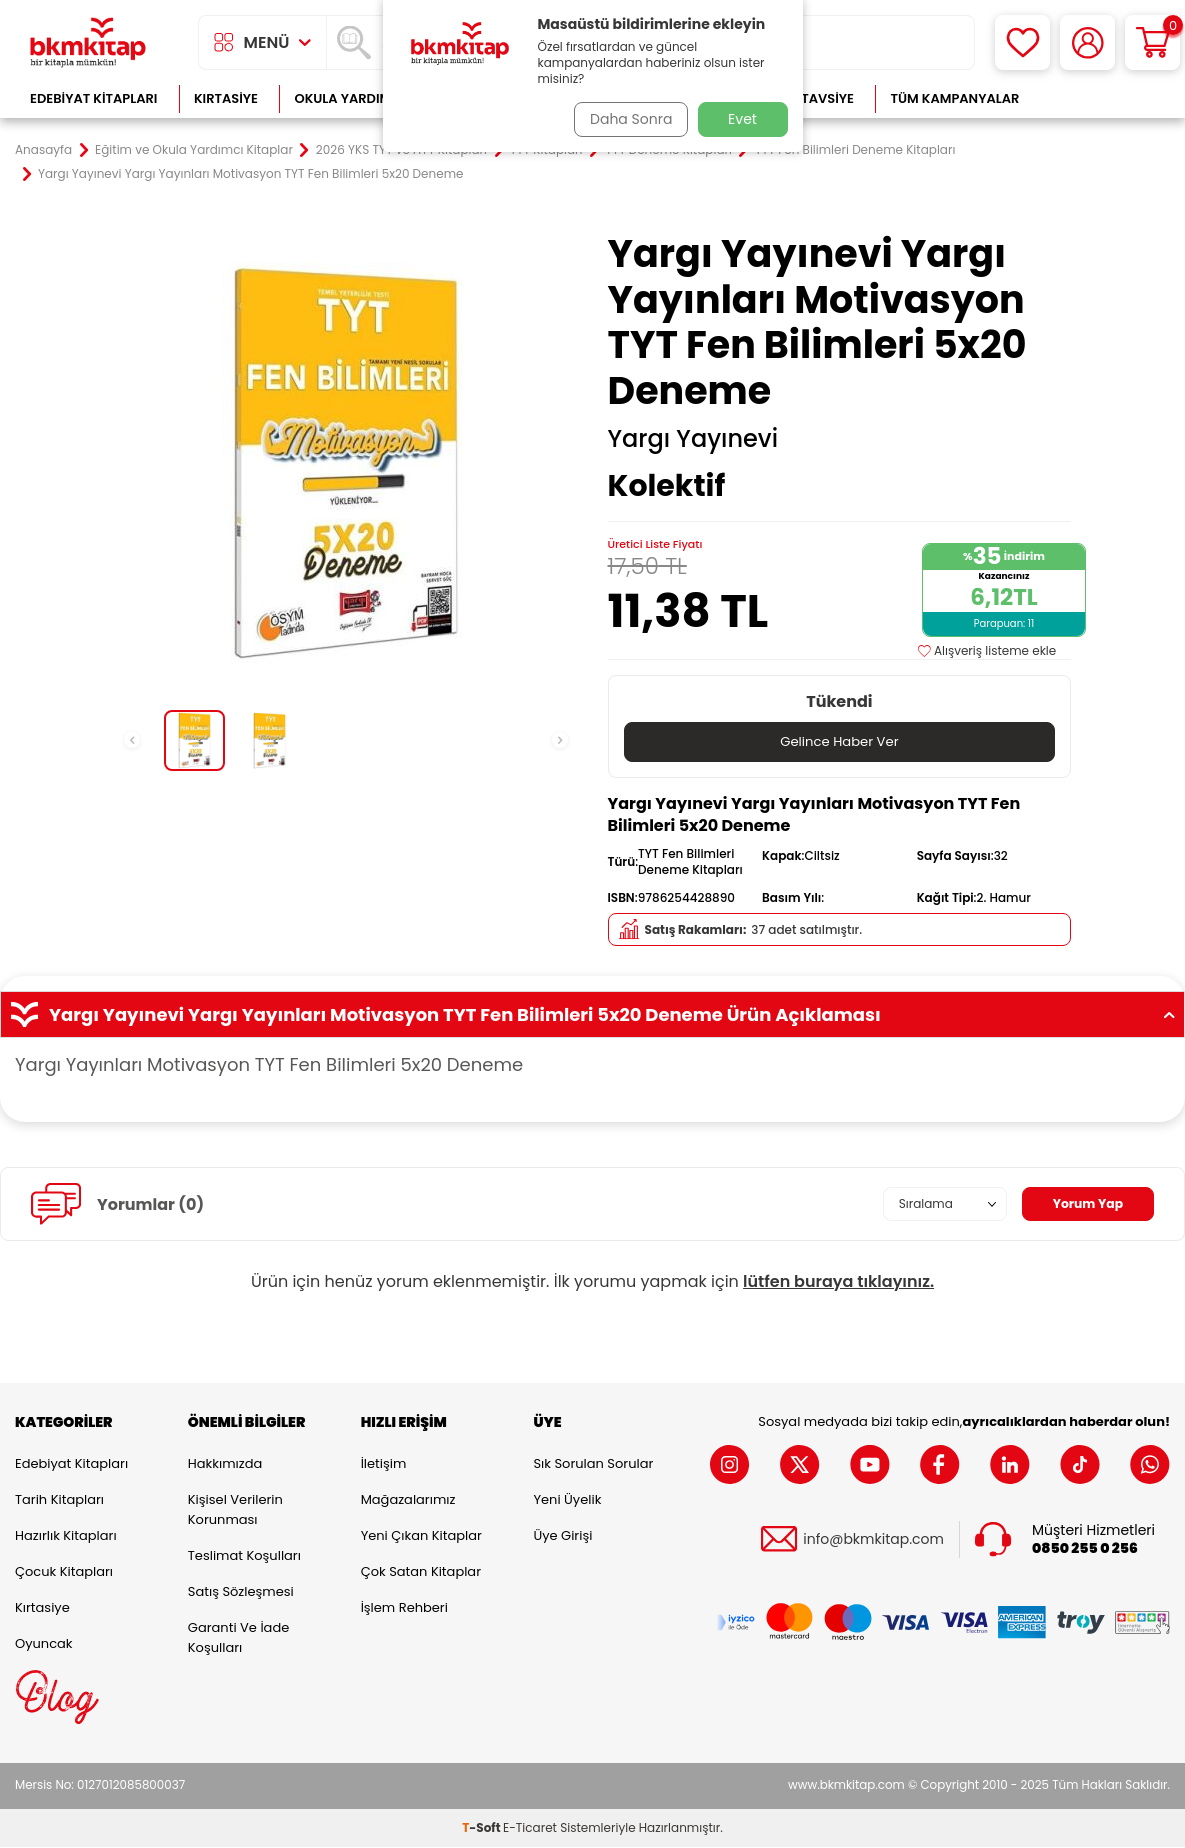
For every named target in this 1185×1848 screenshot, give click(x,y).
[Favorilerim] (1022, 42)
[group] (346, 463)
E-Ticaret (530, 1828)
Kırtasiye (226, 98)
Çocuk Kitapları (64, 1572)
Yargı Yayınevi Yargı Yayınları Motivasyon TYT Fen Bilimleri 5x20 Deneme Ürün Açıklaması (592, 1016)
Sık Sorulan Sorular (593, 1464)
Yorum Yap (1083, 1205)
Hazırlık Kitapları (66, 1536)
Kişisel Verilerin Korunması (235, 1510)
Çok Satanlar (1105, 98)
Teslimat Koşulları (244, 1556)
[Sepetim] (1152, 42)
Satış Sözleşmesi (241, 1592)
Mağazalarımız (408, 1500)
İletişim (384, 1464)
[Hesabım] (1087, 42)
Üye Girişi (562, 1536)
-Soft (482, 1828)
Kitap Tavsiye (807, 98)
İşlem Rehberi (404, 1608)
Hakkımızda (225, 1464)
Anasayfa (43, 150)
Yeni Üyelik (567, 1500)
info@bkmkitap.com (873, 1540)
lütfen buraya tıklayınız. (838, 1282)
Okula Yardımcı (349, 98)
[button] (132, 740)
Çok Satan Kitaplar (421, 1572)
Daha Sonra (625, 119)
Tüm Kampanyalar (954, 98)
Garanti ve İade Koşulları (238, 1638)
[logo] (88, 42)
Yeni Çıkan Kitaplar (421, 1536)
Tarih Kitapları (59, 1500)
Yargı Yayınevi (693, 439)
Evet (742, 119)
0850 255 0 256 (1085, 1549)
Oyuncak (44, 1644)
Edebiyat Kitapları (93, 98)
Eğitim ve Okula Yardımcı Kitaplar (194, 150)
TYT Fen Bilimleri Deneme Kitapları (855, 150)
